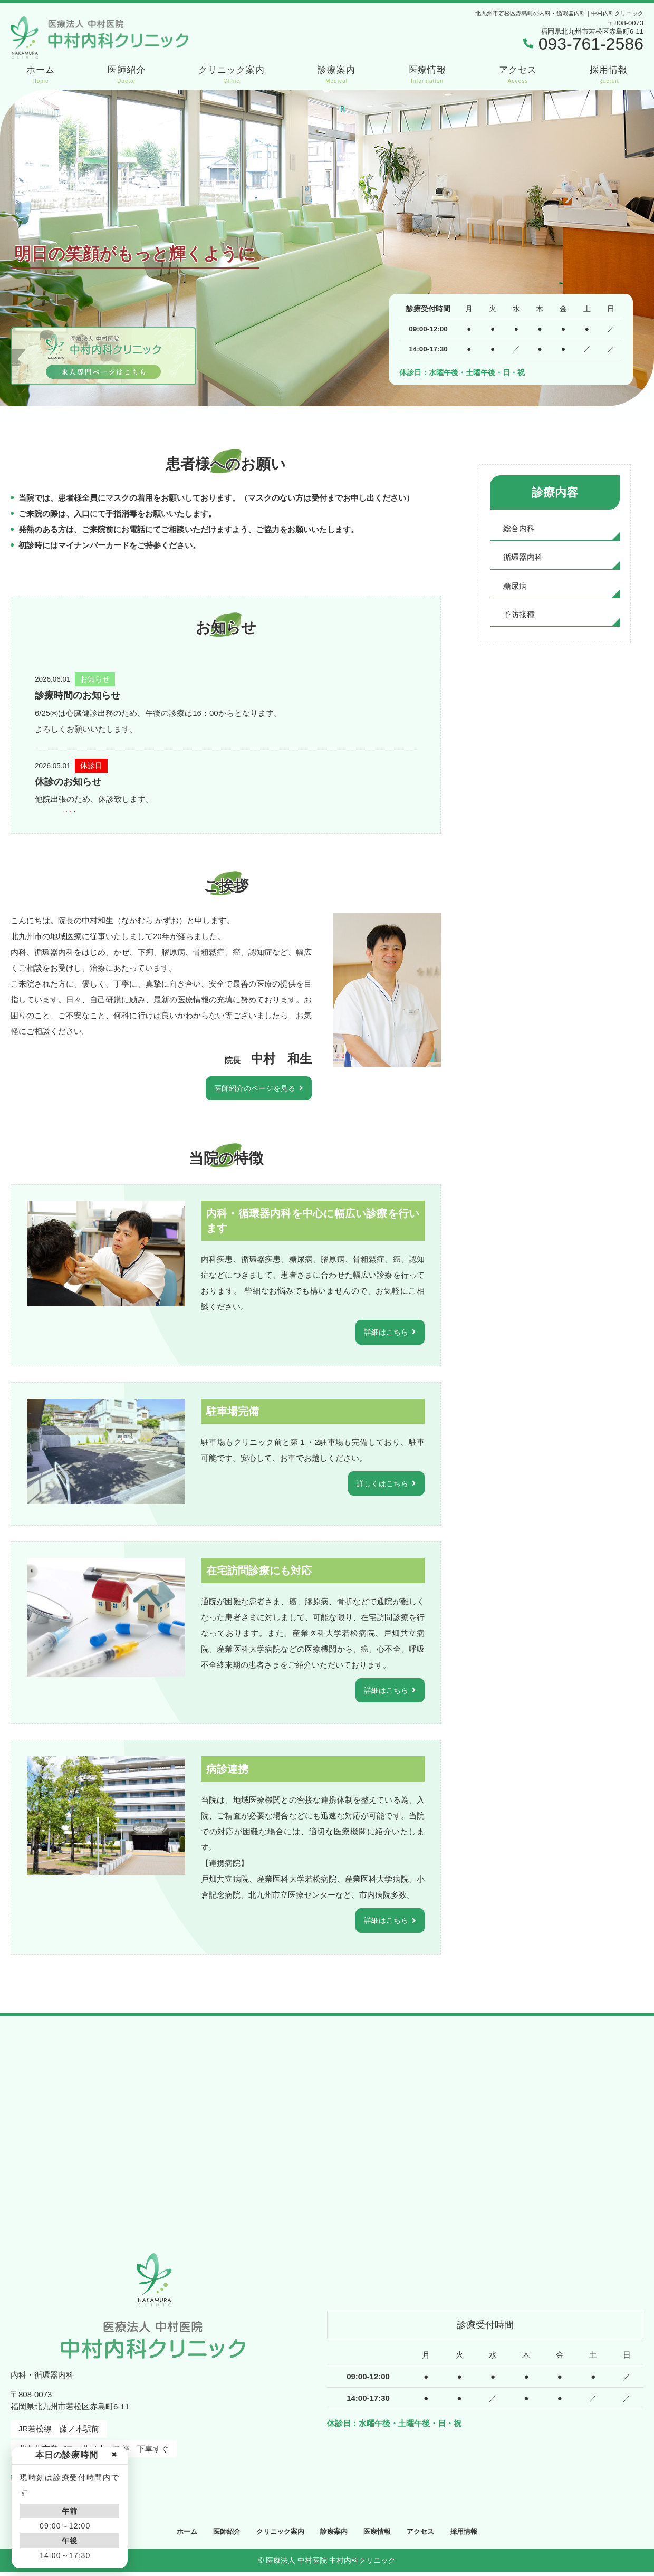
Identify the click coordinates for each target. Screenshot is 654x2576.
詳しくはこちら (380, 1485)
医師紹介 (127, 75)
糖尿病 (515, 586)
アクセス (518, 75)
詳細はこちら (384, 1333)
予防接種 (519, 615)
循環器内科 (523, 557)
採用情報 (609, 75)
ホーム (40, 75)
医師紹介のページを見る (251, 1088)
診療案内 (336, 75)
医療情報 (427, 75)
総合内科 (519, 528)
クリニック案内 (231, 75)
